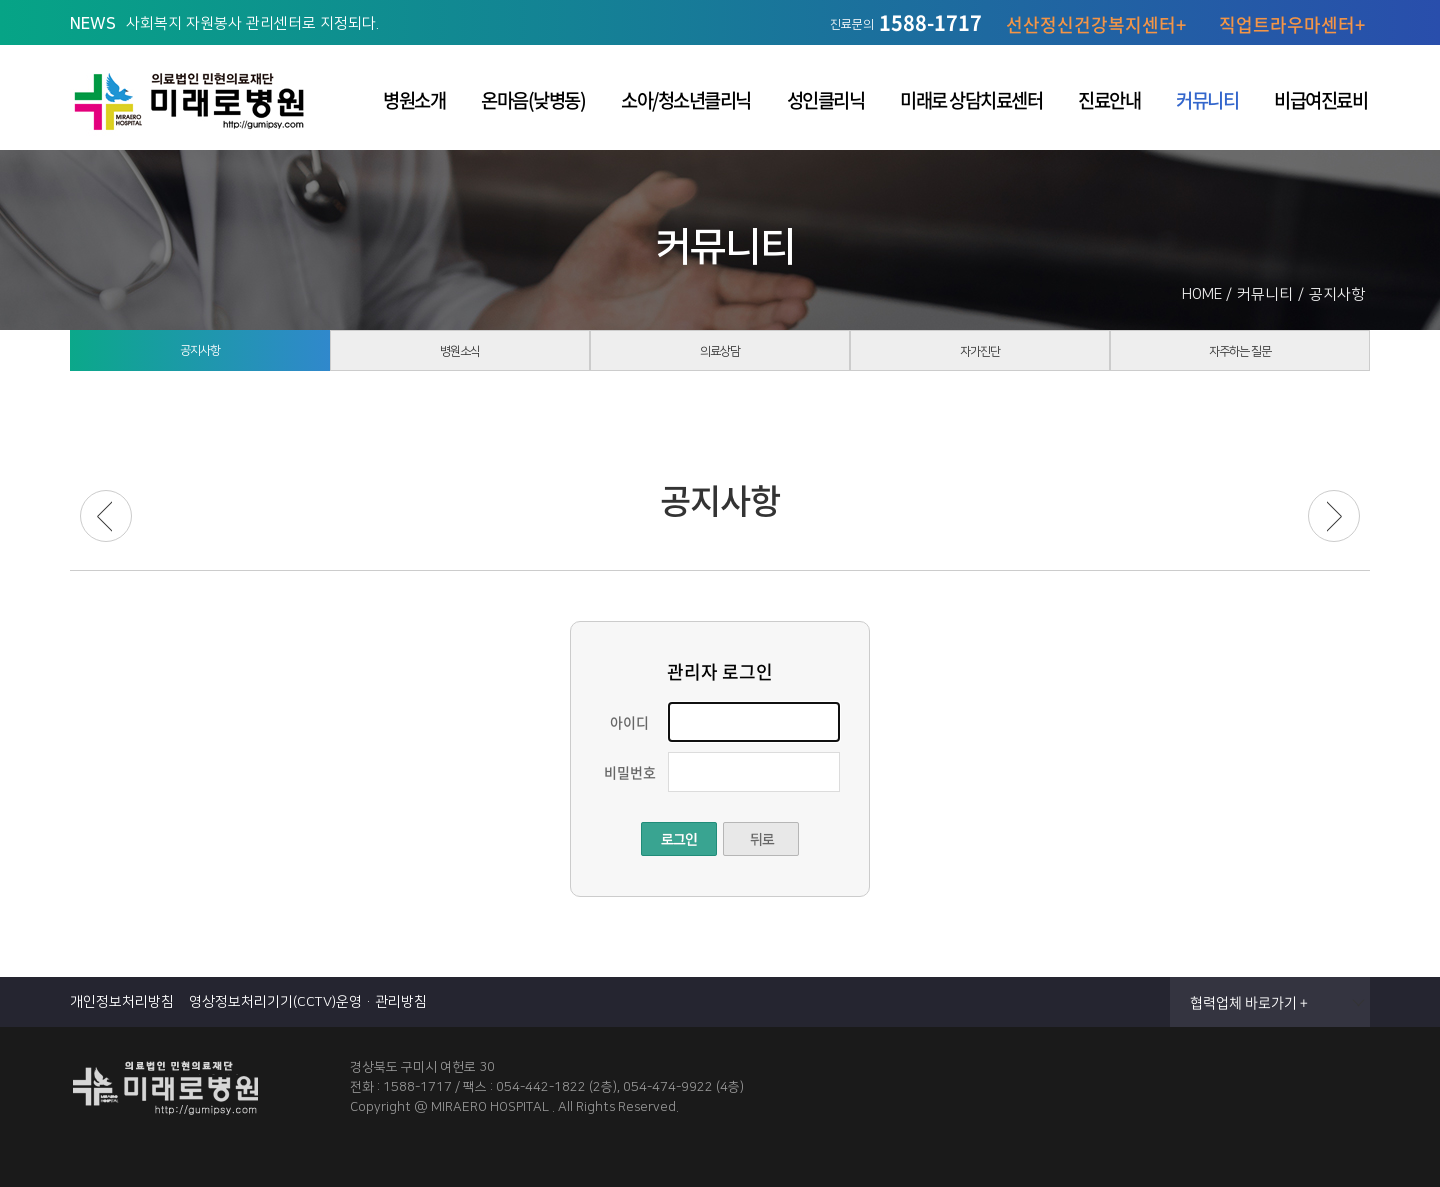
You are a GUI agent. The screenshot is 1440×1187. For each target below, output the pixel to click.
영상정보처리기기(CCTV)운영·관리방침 (308, 1002)
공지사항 (200, 359)
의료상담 (720, 360)
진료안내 (1109, 100)
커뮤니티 (1207, 100)
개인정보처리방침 (122, 1002)
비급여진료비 (1320, 100)
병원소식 (460, 360)
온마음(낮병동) (533, 100)
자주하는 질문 (1240, 360)
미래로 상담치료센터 (971, 100)
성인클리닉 (826, 100)
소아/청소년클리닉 (686, 100)
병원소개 (414, 100)
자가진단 (980, 360)
